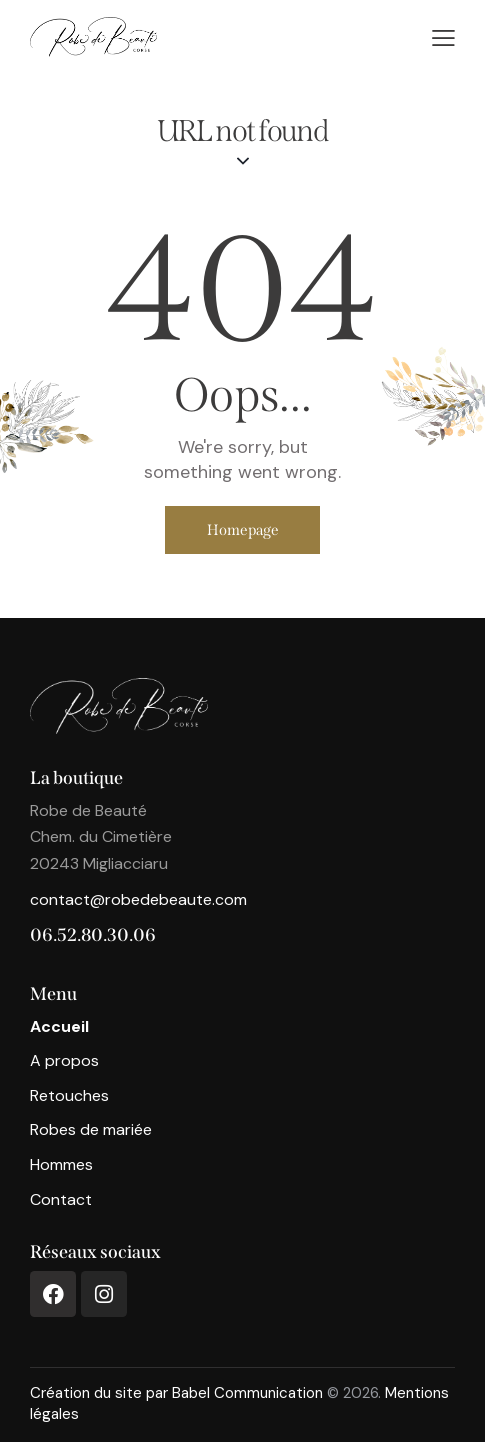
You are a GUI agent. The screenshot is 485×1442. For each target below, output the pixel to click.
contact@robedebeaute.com (138, 899)
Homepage (243, 530)
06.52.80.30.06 (93, 935)
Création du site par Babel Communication (176, 1393)
